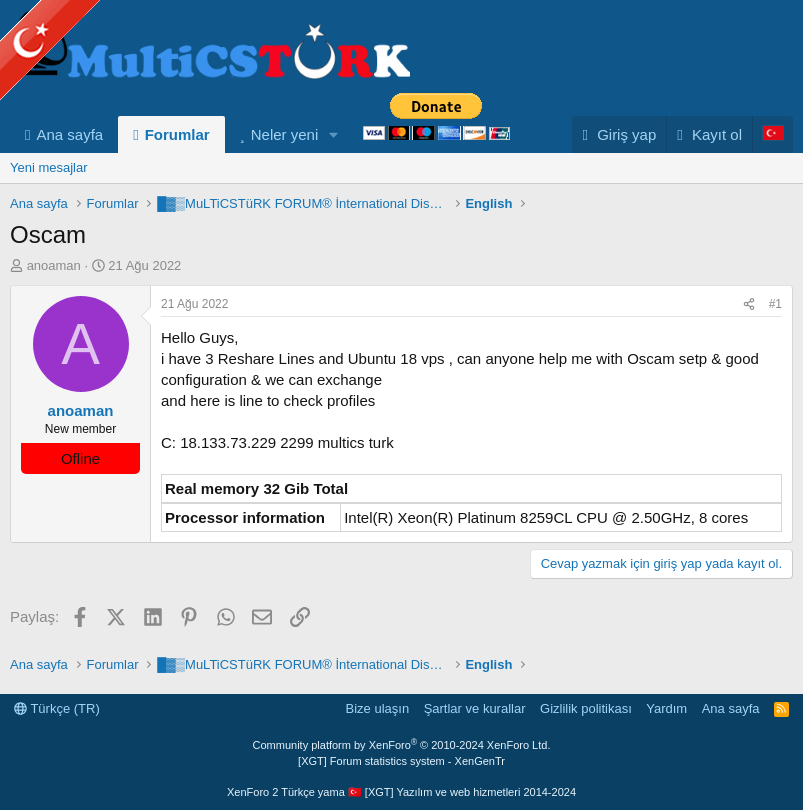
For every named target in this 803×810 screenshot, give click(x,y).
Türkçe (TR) (57, 708)
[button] (334, 134)
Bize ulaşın (378, 708)
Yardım (666, 708)
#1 (775, 304)
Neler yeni (285, 134)
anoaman (54, 265)
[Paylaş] (749, 304)
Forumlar (177, 134)
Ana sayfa (69, 134)
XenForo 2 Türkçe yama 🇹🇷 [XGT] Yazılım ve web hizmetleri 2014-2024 (401, 792)
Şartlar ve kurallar (475, 708)
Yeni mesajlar (49, 167)
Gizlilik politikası (586, 708)
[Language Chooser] (772, 134)
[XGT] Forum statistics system (401, 761)
